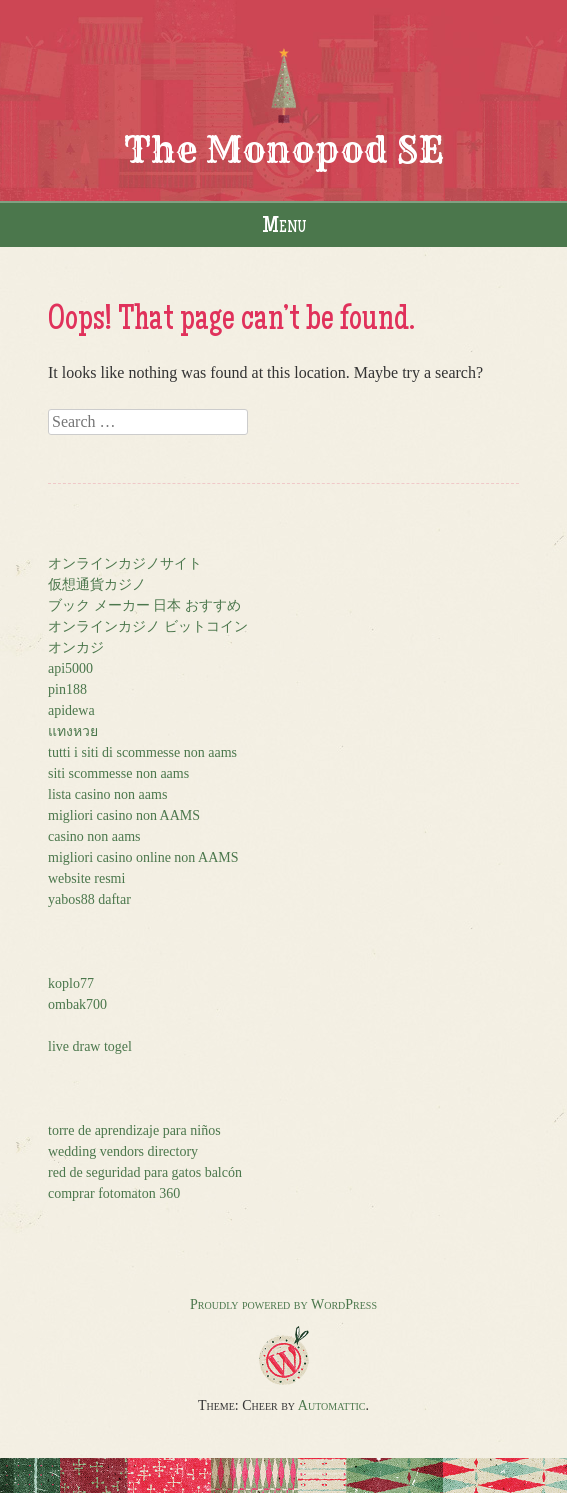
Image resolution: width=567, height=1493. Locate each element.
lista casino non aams (107, 794)
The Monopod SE (284, 149)
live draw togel (90, 1046)
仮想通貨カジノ (97, 584)
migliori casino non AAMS (124, 815)
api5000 (70, 668)
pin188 (67, 689)
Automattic (332, 1405)
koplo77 (71, 983)
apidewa (71, 710)
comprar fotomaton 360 (114, 1193)
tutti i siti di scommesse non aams (142, 752)
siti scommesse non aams (118, 773)
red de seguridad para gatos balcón (145, 1172)
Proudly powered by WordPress (283, 1304)
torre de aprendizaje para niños (134, 1130)
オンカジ (76, 647)
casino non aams (94, 836)
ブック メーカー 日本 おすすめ (144, 605)
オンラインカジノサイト (125, 563)
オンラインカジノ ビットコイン (148, 626)
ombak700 (77, 1004)
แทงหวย (73, 731)
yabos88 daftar (89, 899)
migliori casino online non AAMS (143, 857)
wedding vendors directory (123, 1151)
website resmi (86, 878)
